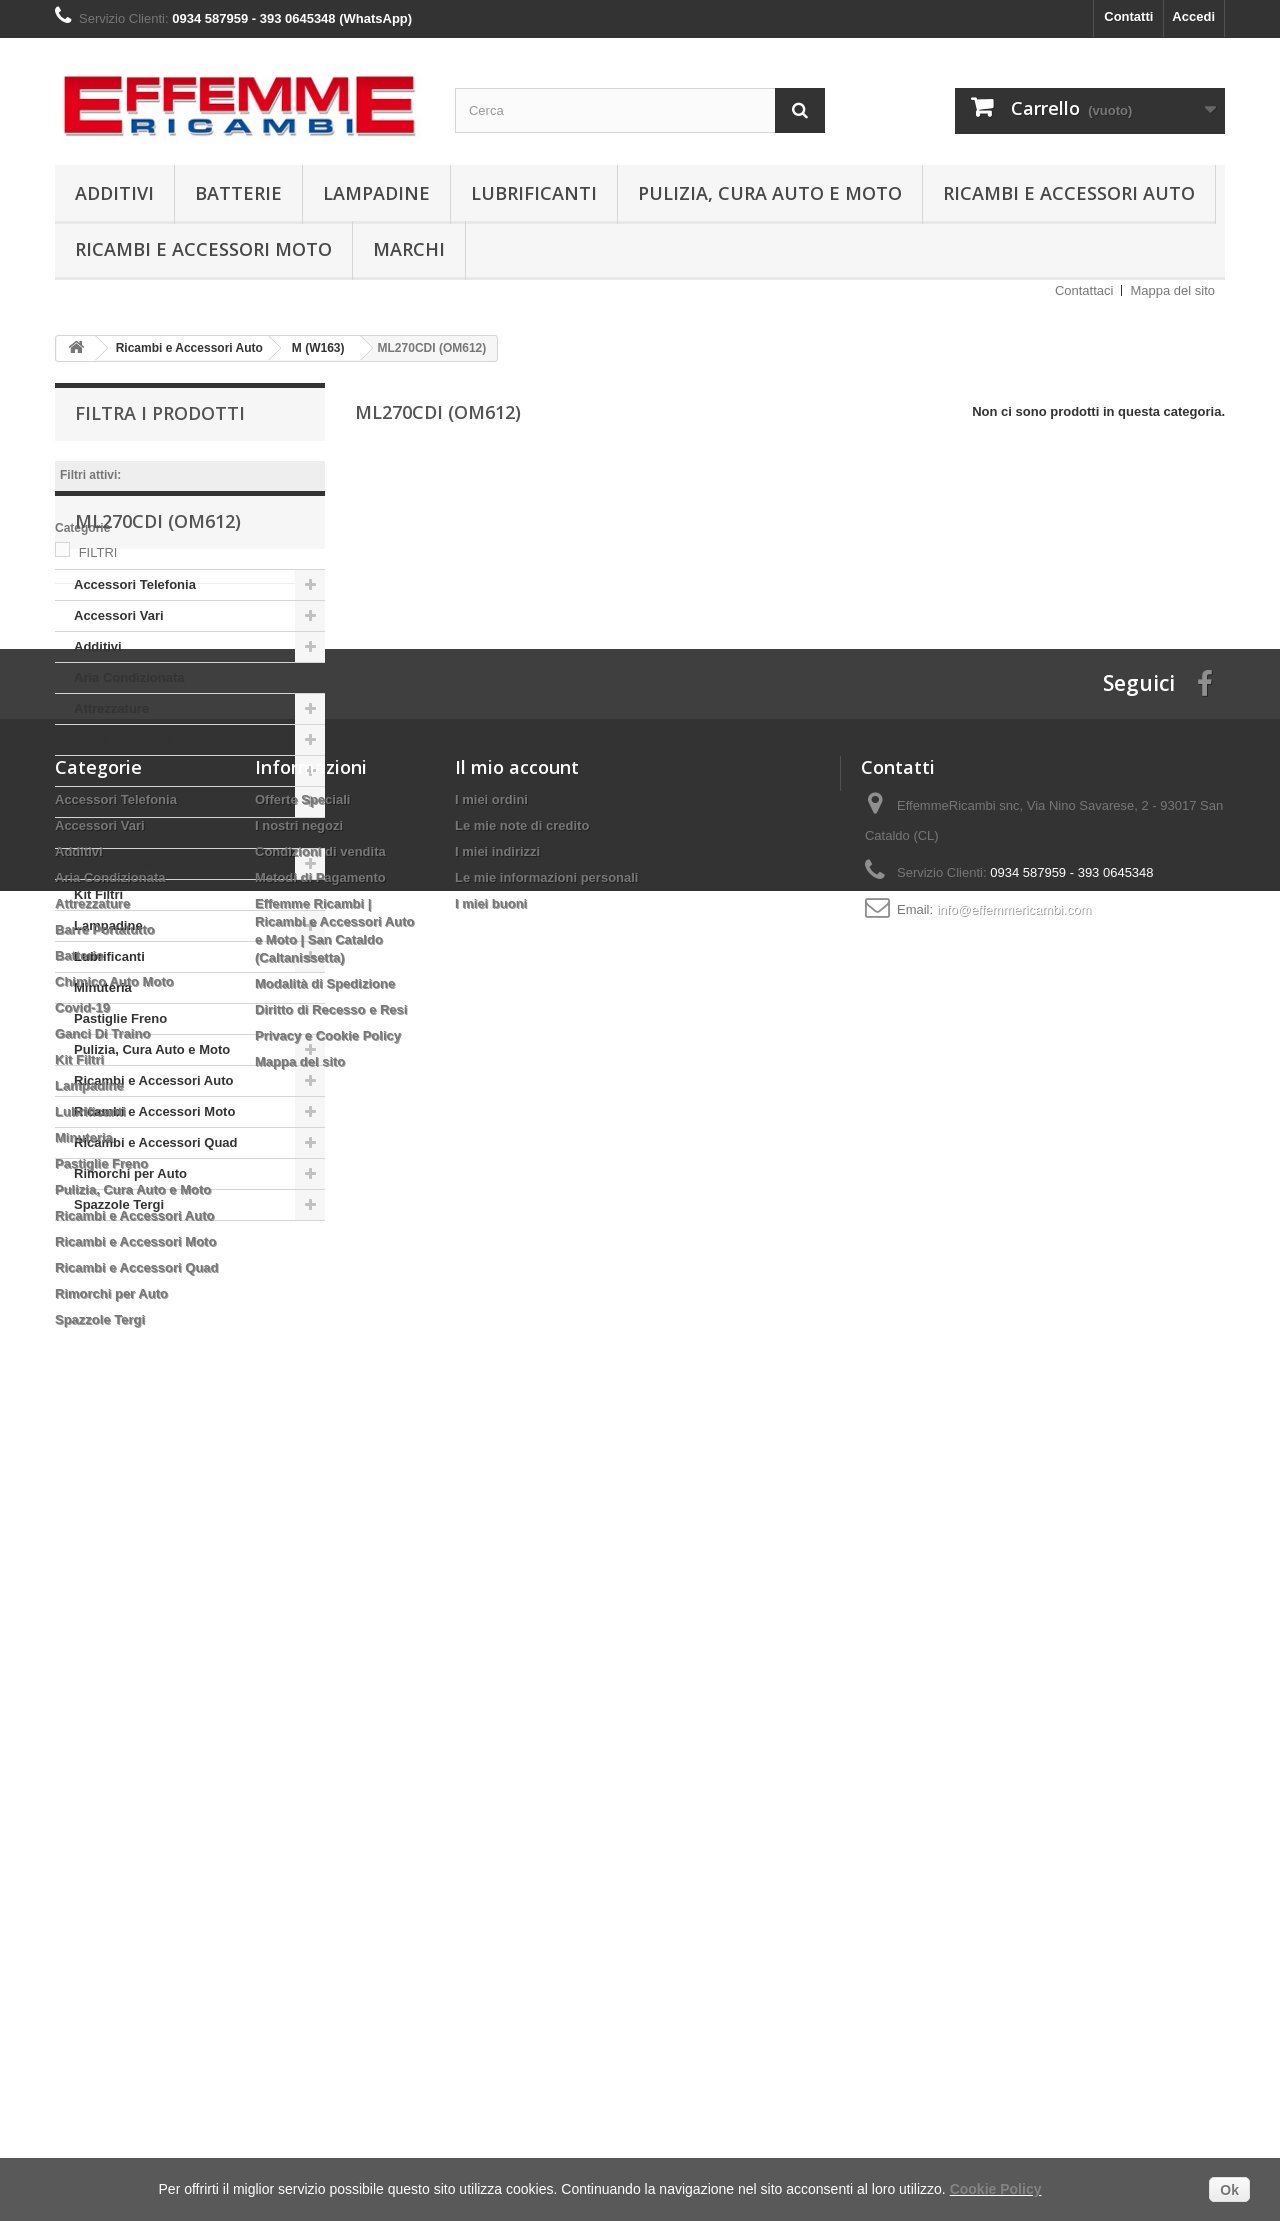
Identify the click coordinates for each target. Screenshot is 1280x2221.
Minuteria (103, 1110)
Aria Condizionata (129, 800)
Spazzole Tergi (119, 1327)
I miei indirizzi (497, 1626)
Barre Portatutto (124, 862)
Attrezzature (111, 831)
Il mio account (517, 1542)
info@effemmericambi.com (1014, 1684)
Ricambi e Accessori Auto (1069, 193)
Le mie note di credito (522, 1600)
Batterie (238, 193)
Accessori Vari (119, 738)
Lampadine (376, 193)
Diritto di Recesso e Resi (331, 1784)
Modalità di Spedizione (325, 1758)
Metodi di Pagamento (320, 1652)
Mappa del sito (1172, 290)
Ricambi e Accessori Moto (203, 249)
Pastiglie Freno (120, 1141)
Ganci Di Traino (121, 986)
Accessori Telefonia (135, 707)
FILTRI (98, 552)
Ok (1229, 2190)
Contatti (1128, 16)
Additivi (114, 193)
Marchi (409, 249)
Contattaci (1084, 290)
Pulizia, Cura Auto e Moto (770, 193)
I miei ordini (491, 1574)
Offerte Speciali (302, 1574)
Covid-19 (101, 955)
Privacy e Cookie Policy (328, 1810)
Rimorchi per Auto (130, 1296)
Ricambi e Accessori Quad (156, 1265)
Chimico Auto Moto (133, 924)
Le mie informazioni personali (546, 1652)
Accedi (1193, 16)
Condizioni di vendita (320, 1626)
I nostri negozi (299, 1600)
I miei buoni (491, 1678)
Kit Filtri (98, 1017)
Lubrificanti (534, 193)
